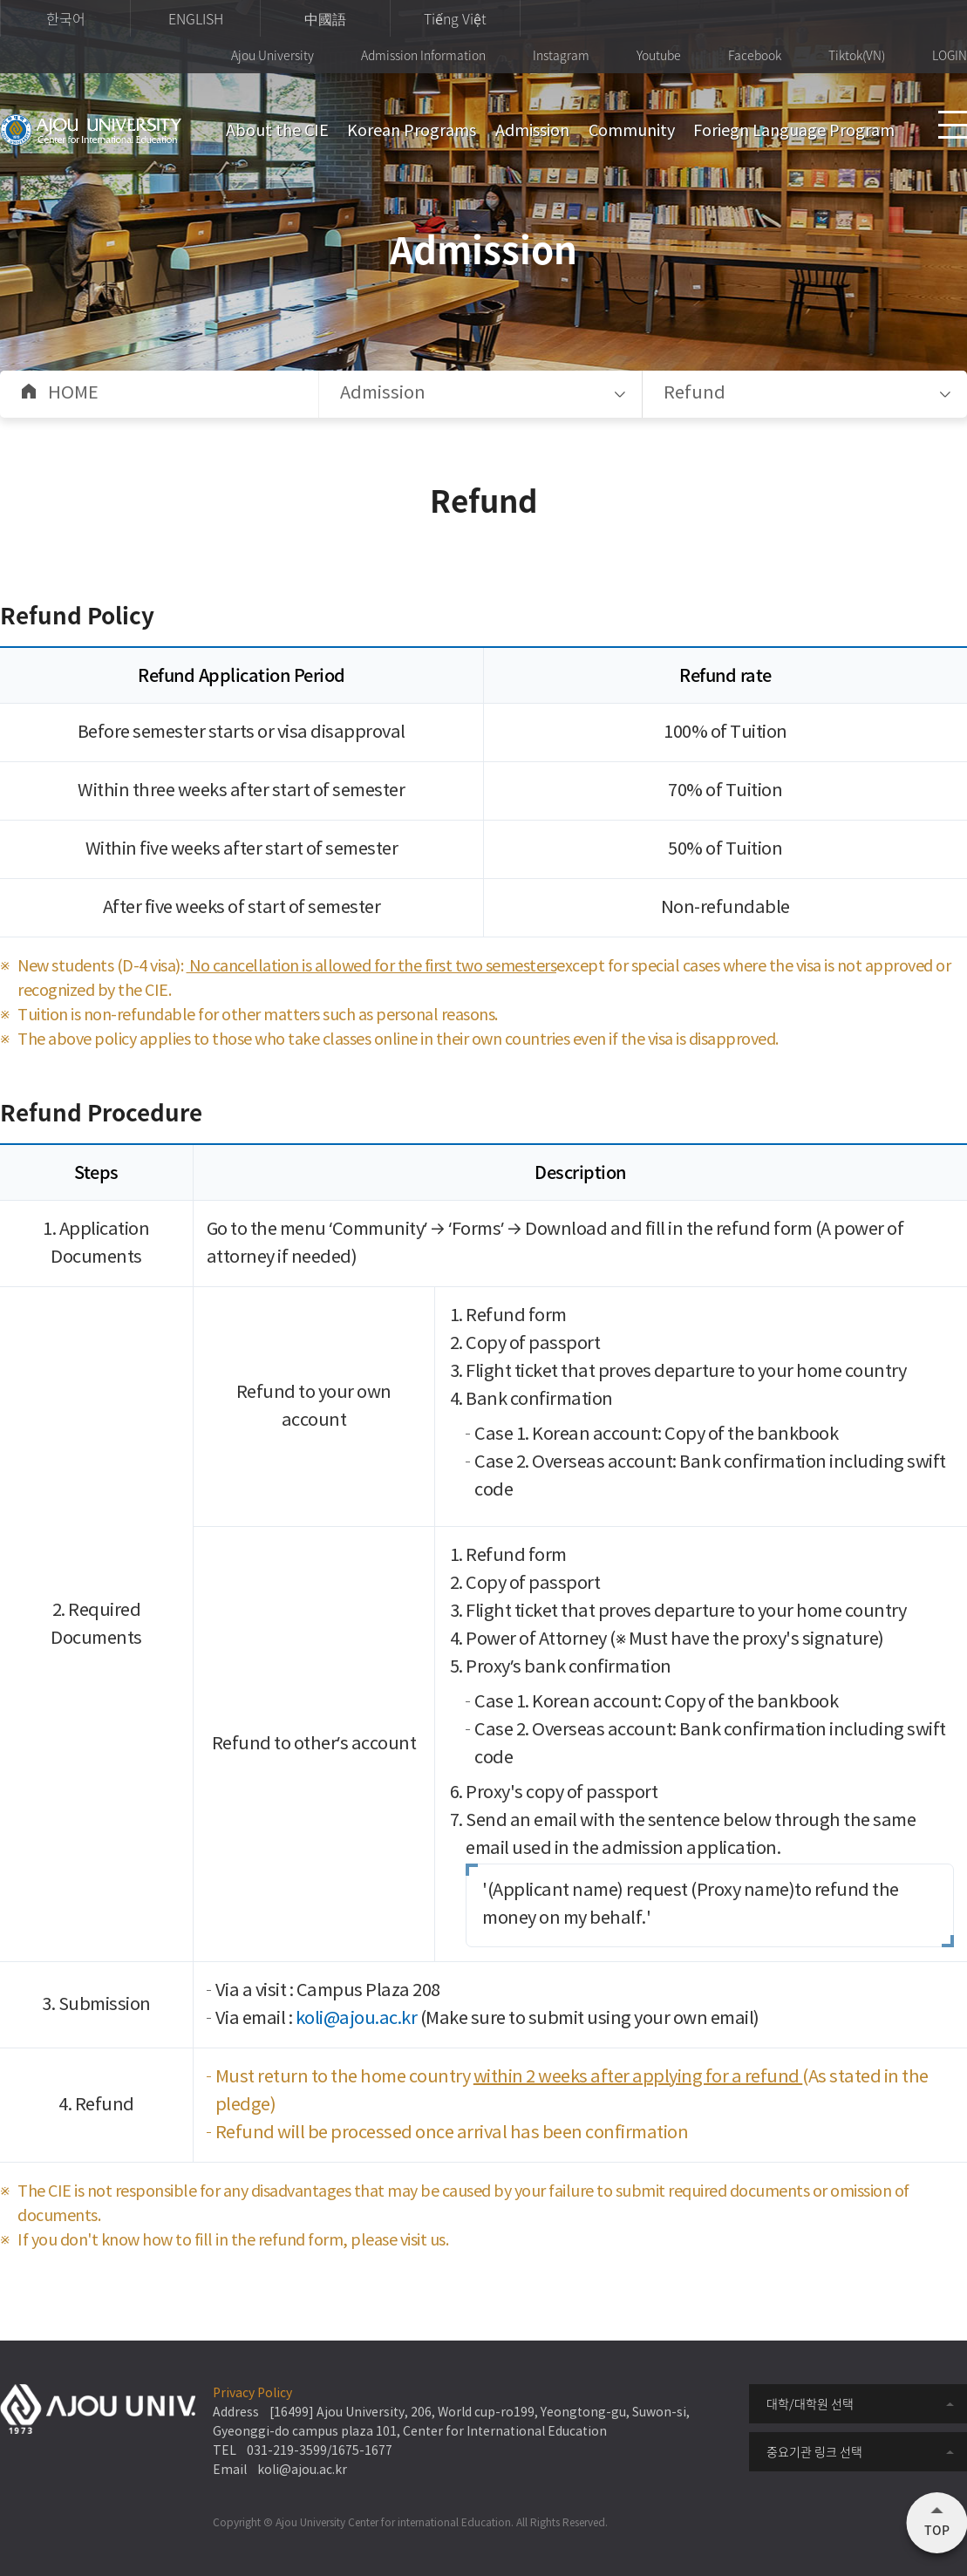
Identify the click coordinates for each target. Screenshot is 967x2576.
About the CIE (277, 131)
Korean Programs (411, 131)
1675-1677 (361, 2451)
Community (632, 131)
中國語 (325, 18)
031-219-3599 (287, 2451)
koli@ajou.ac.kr (357, 2019)
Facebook (754, 55)
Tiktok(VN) (856, 55)
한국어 (65, 18)
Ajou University (272, 55)
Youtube (659, 55)
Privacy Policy (252, 2394)
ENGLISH (195, 18)
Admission (532, 131)
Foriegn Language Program (794, 131)
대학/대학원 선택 (810, 2403)
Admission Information (423, 55)
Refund (694, 394)
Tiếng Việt (455, 18)
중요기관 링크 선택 (814, 2451)
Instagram (561, 55)
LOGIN (949, 55)
